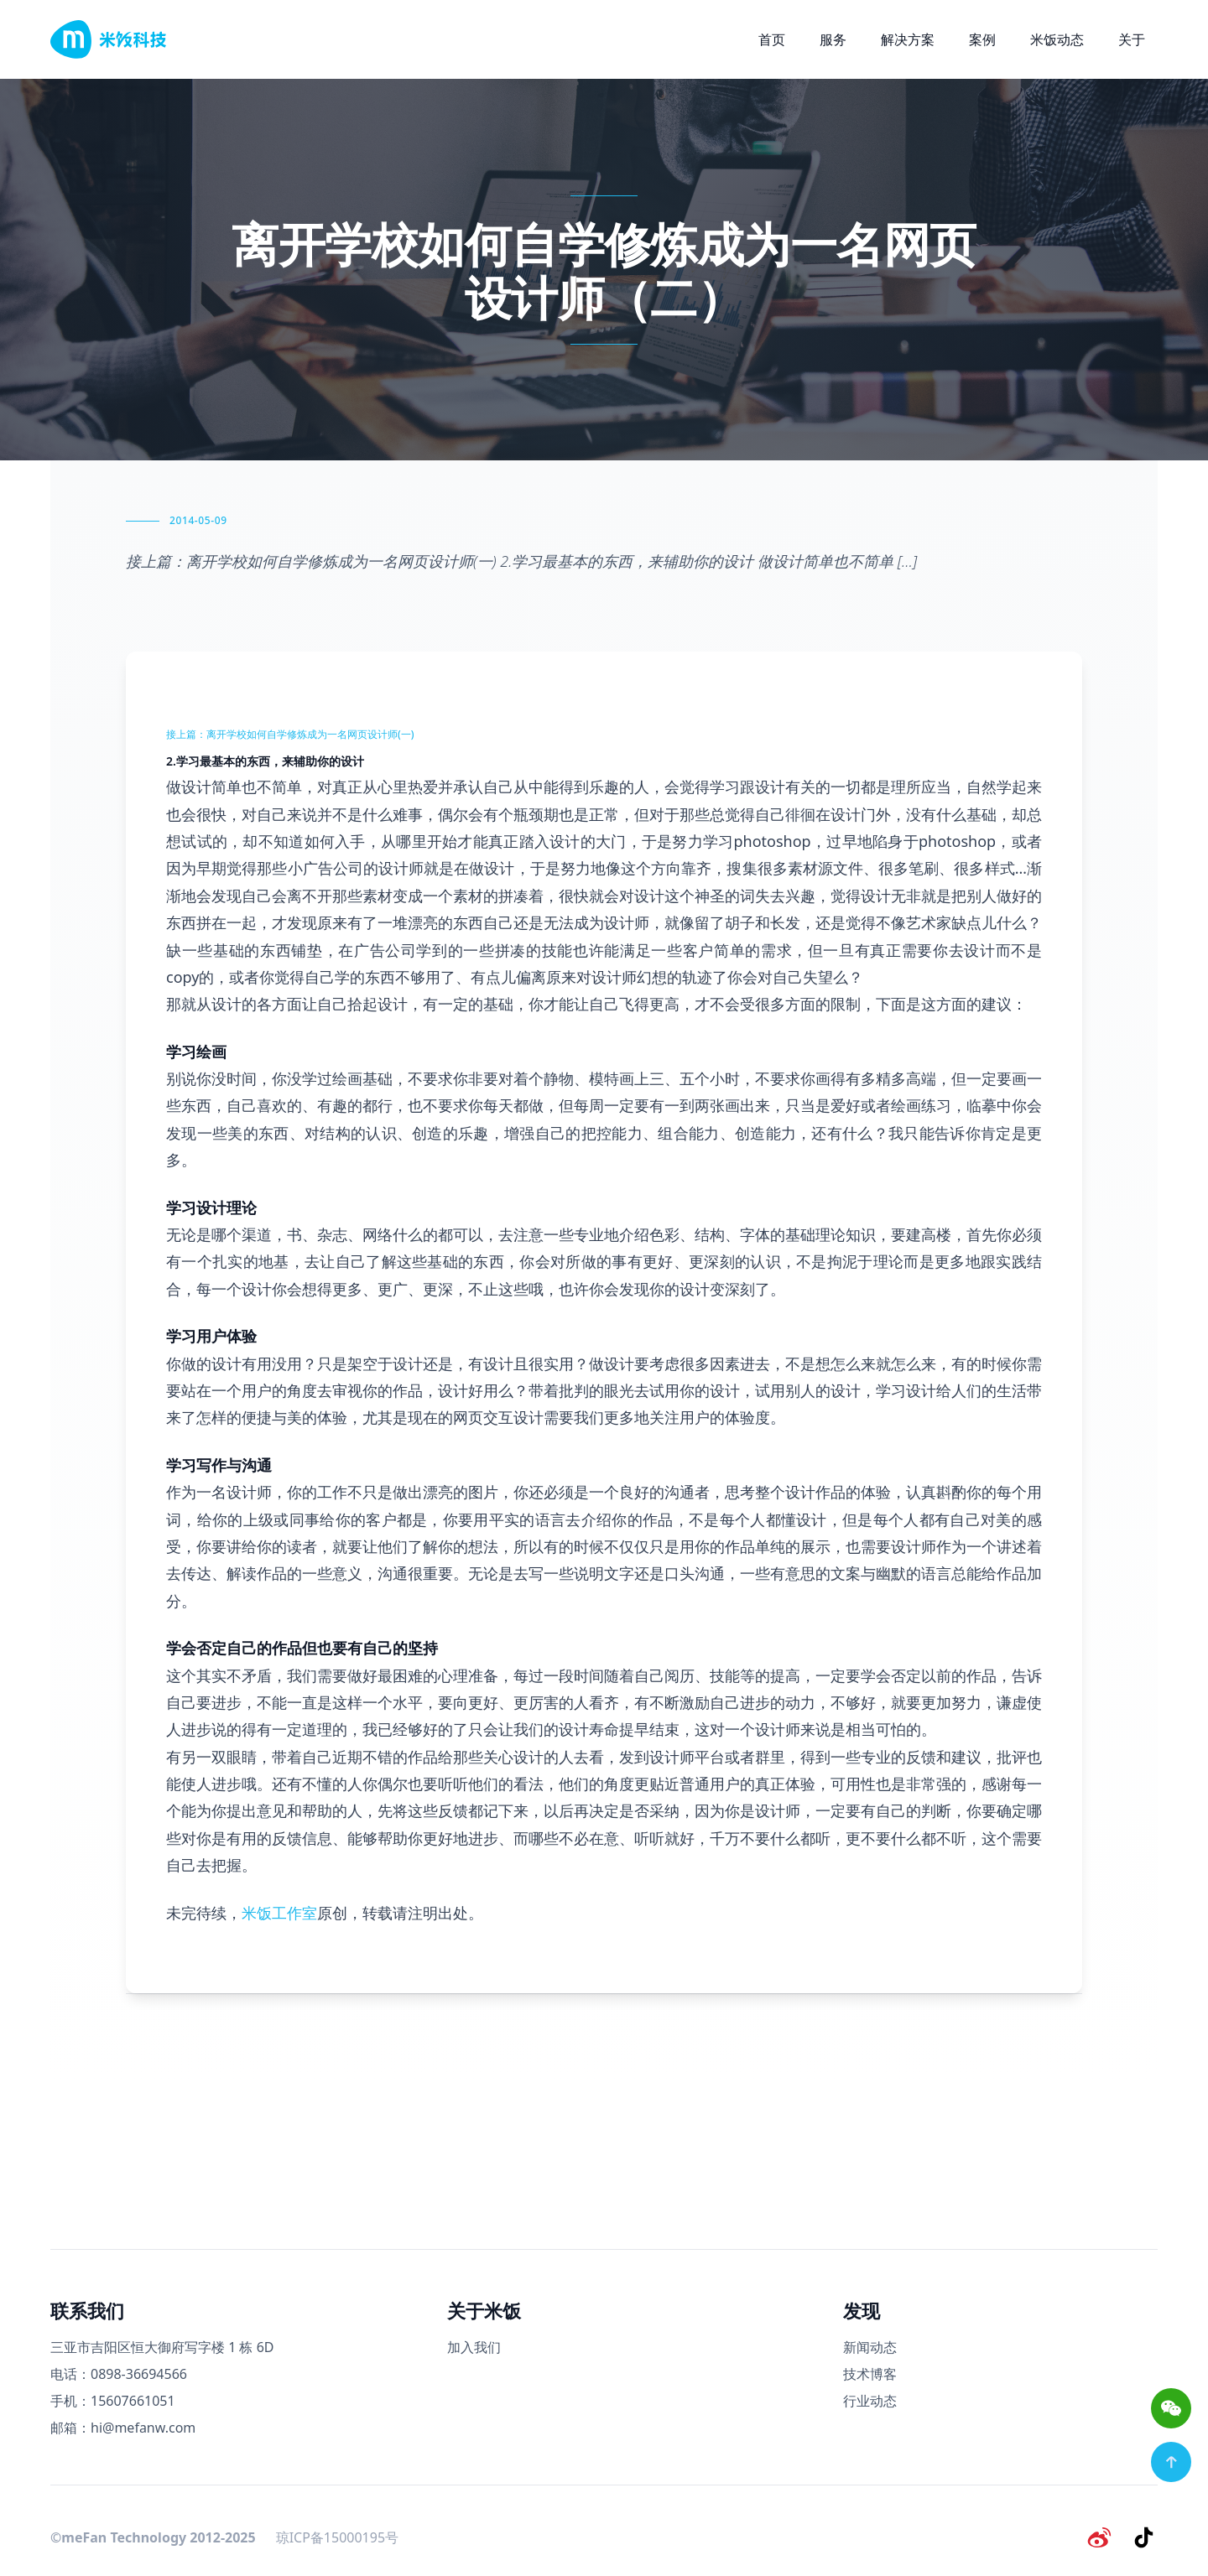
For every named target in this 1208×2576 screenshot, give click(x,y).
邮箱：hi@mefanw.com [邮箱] (122, 2427)
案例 (982, 39)
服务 (833, 39)
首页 (771, 39)
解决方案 (908, 39)
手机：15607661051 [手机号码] (112, 2401)
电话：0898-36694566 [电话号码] (118, 2374)
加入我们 (474, 2347)
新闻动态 (870, 2347)
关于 (1131, 39)
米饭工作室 (279, 1913)
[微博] (1100, 2537)
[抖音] (1144, 2537)
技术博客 (870, 2374)
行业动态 (870, 2401)
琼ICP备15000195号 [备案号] (337, 2537)
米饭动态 (1057, 39)
